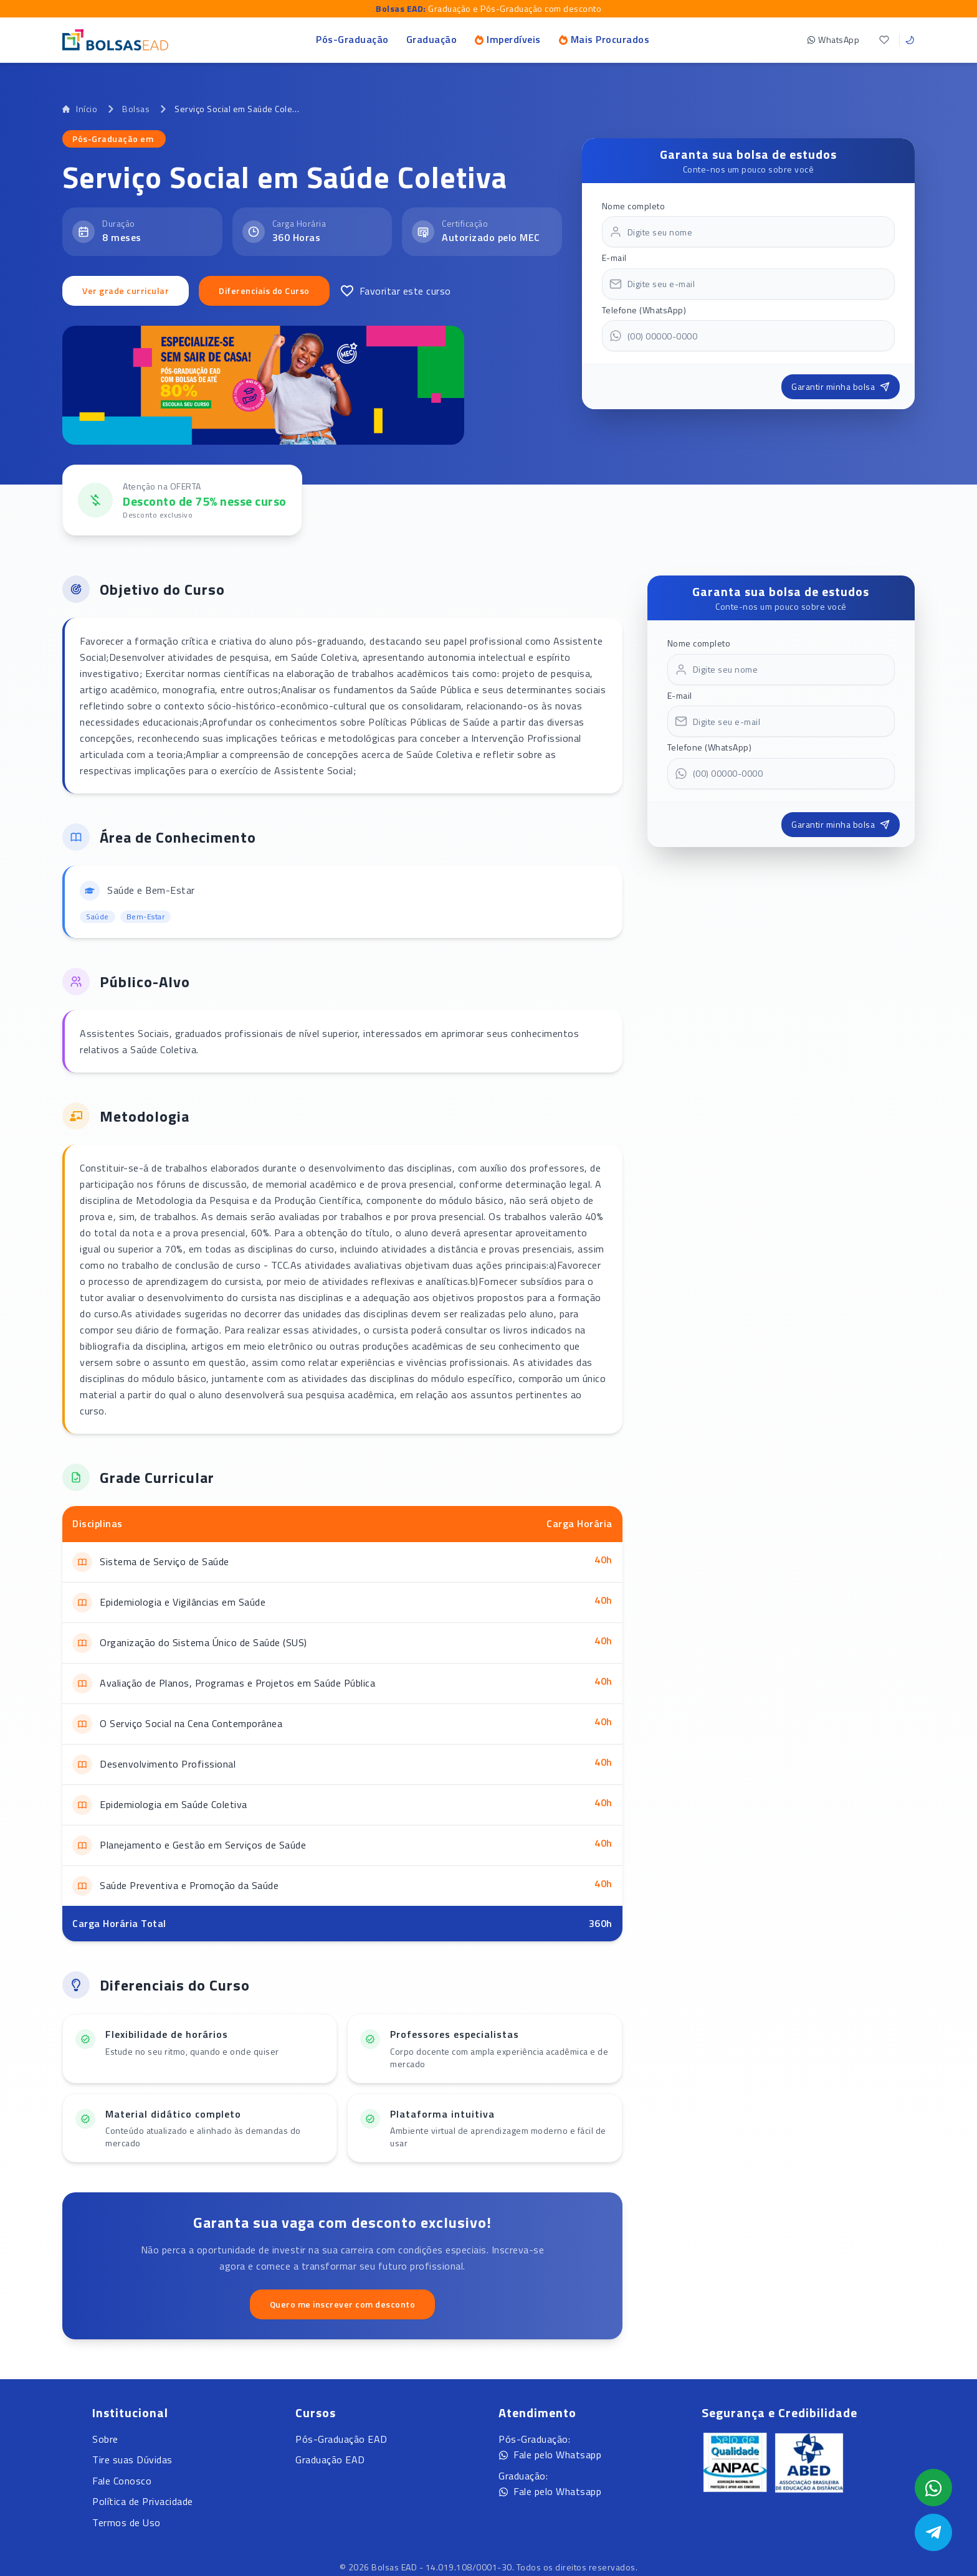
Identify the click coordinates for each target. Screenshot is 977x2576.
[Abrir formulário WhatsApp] (933, 2487)
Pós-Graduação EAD (341, 2439)
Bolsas (136, 109)
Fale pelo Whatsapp (549, 2454)
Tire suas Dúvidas (132, 2459)
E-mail (614, 257)
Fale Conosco (121, 2480)
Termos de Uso (126, 2522)
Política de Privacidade (142, 2501)
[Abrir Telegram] (933, 2532)
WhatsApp (833, 39)
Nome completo (633, 205)
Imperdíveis (507, 39)
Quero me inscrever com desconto (343, 2304)
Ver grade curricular (125, 290)
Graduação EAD (330, 2459)
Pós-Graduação (352, 39)
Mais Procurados (604, 39)
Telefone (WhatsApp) (644, 309)
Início (79, 109)
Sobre (105, 2439)
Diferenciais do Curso (264, 290)
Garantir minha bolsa (840, 386)
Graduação (431, 39)
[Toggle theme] (910, 39)
